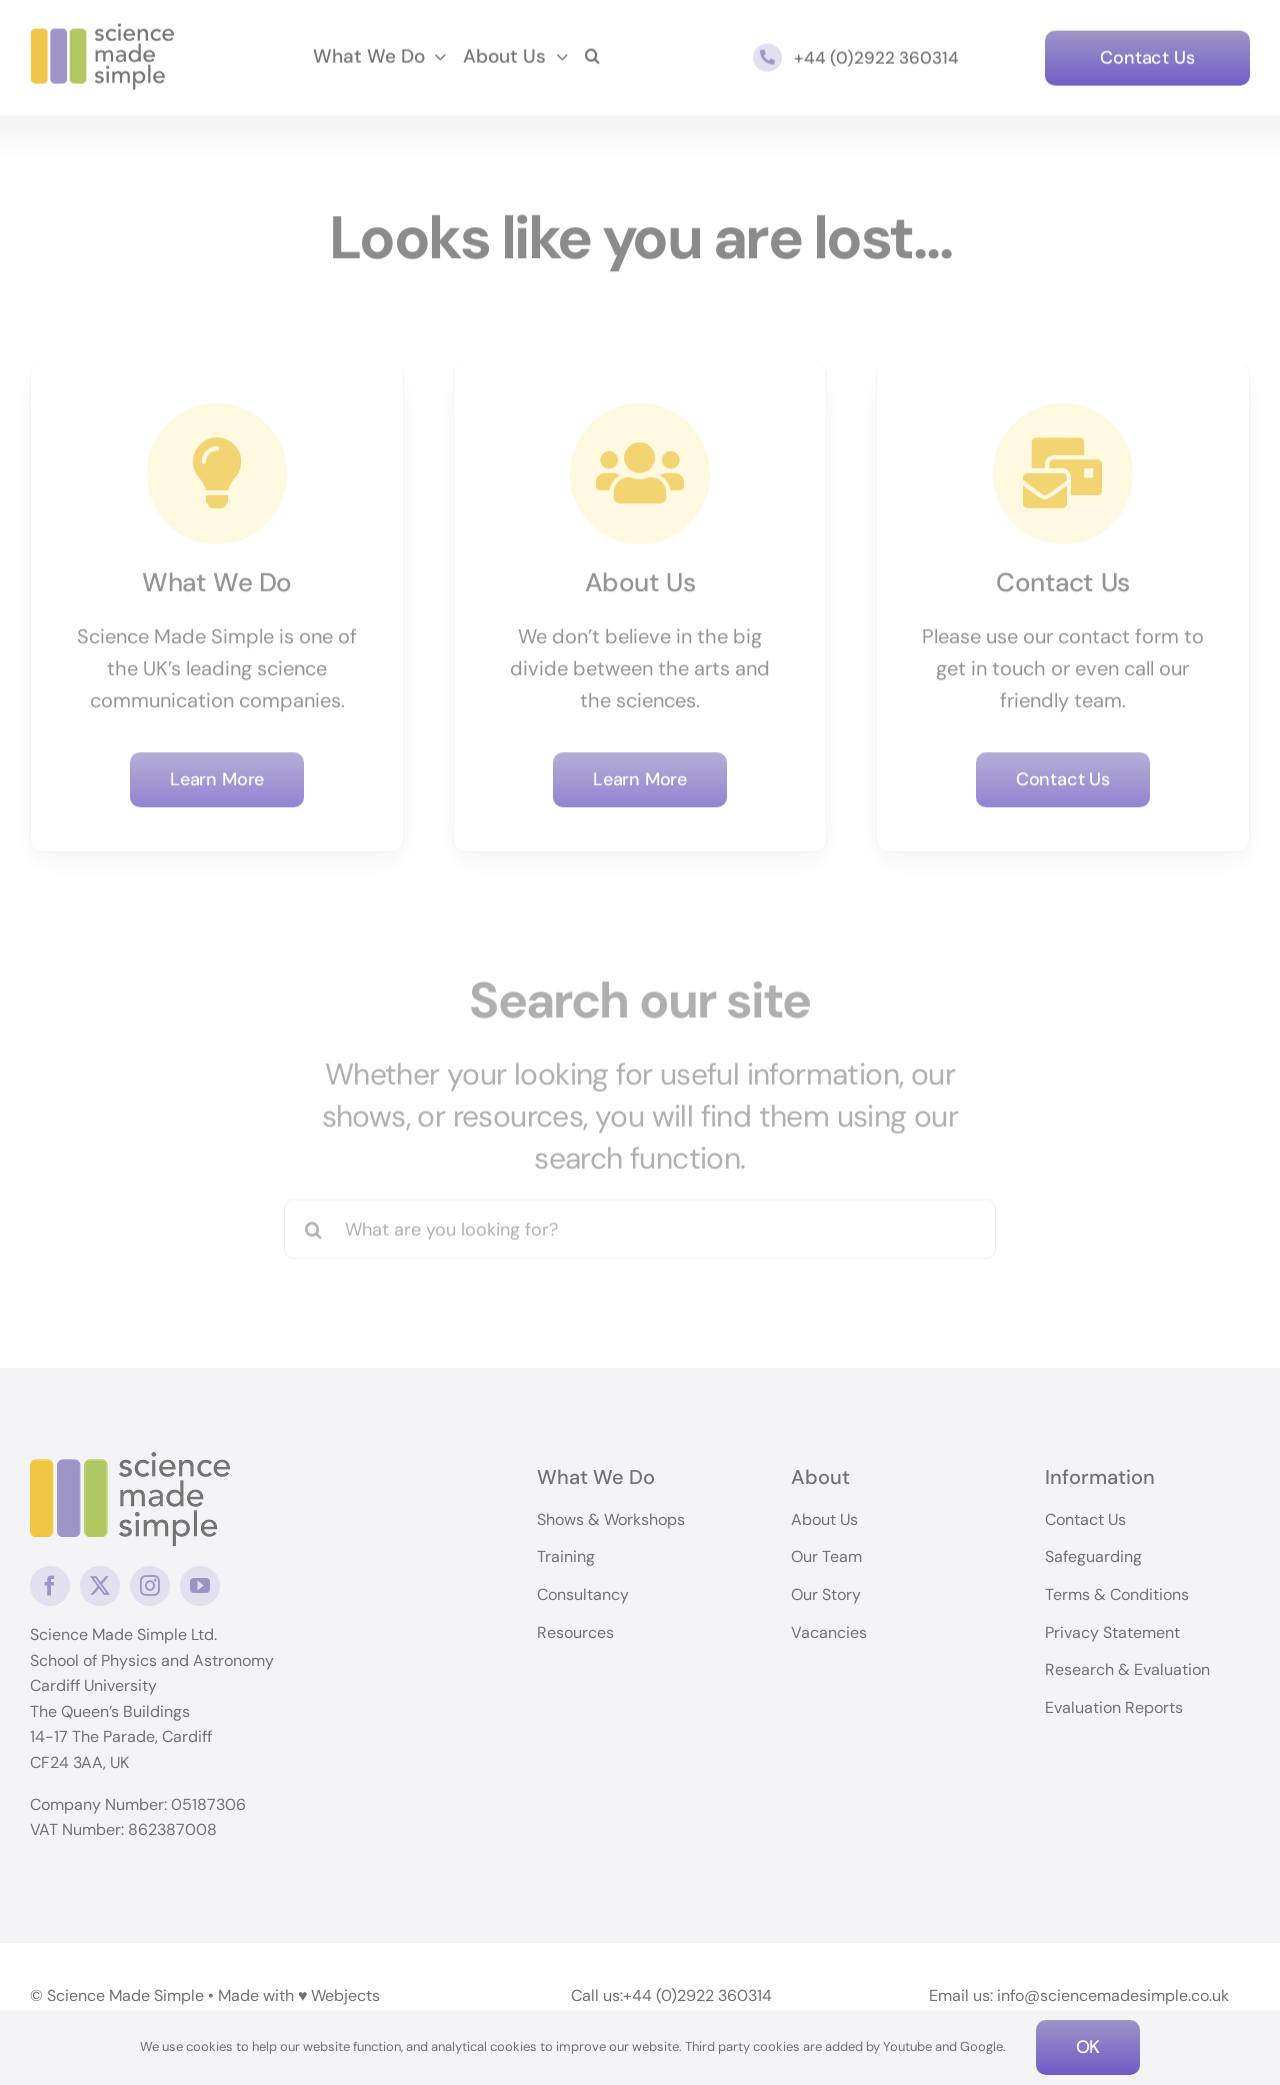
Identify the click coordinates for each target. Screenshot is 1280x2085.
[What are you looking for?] (640, 1222)
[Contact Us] (1147, 55)
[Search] (314, 1222)
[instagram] (150, 1586)
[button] (592, 55)
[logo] (130, 1462)
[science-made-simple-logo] (102, 30)
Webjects (345, 1994)
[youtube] (200, 1586)
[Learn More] (217, 776)
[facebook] (50, 1586)
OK (1088, 2047)
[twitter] (100, 1586)
